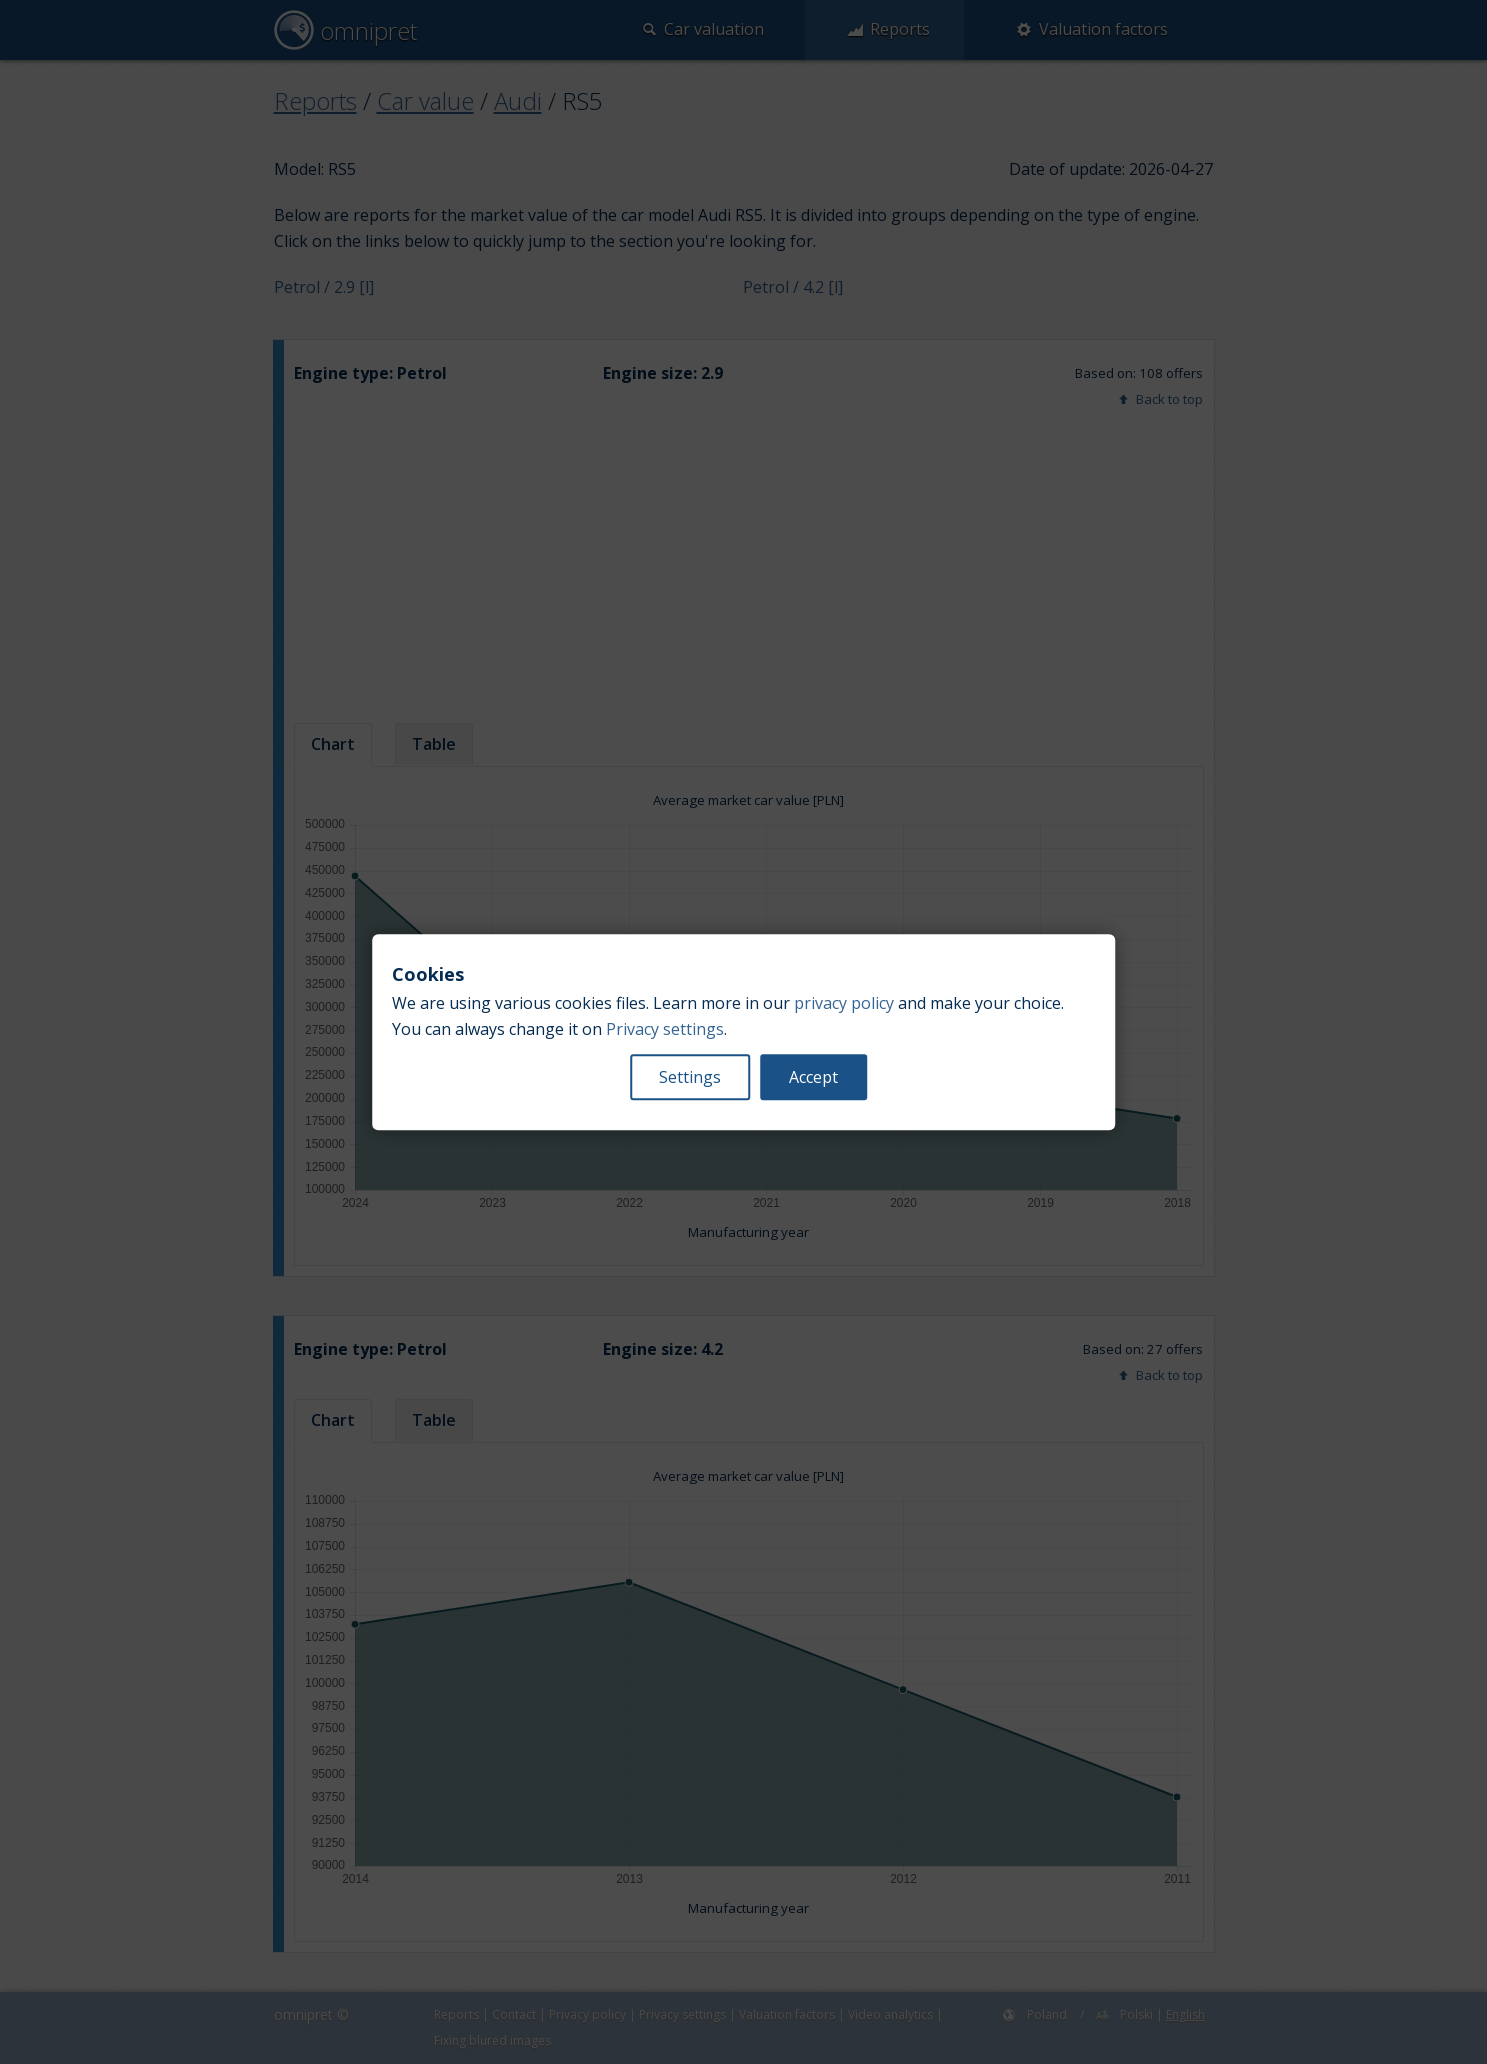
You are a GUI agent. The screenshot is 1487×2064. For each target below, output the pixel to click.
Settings (690, 1077)
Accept (813, 1077)
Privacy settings (665, 1029)
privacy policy (844, 1003)
